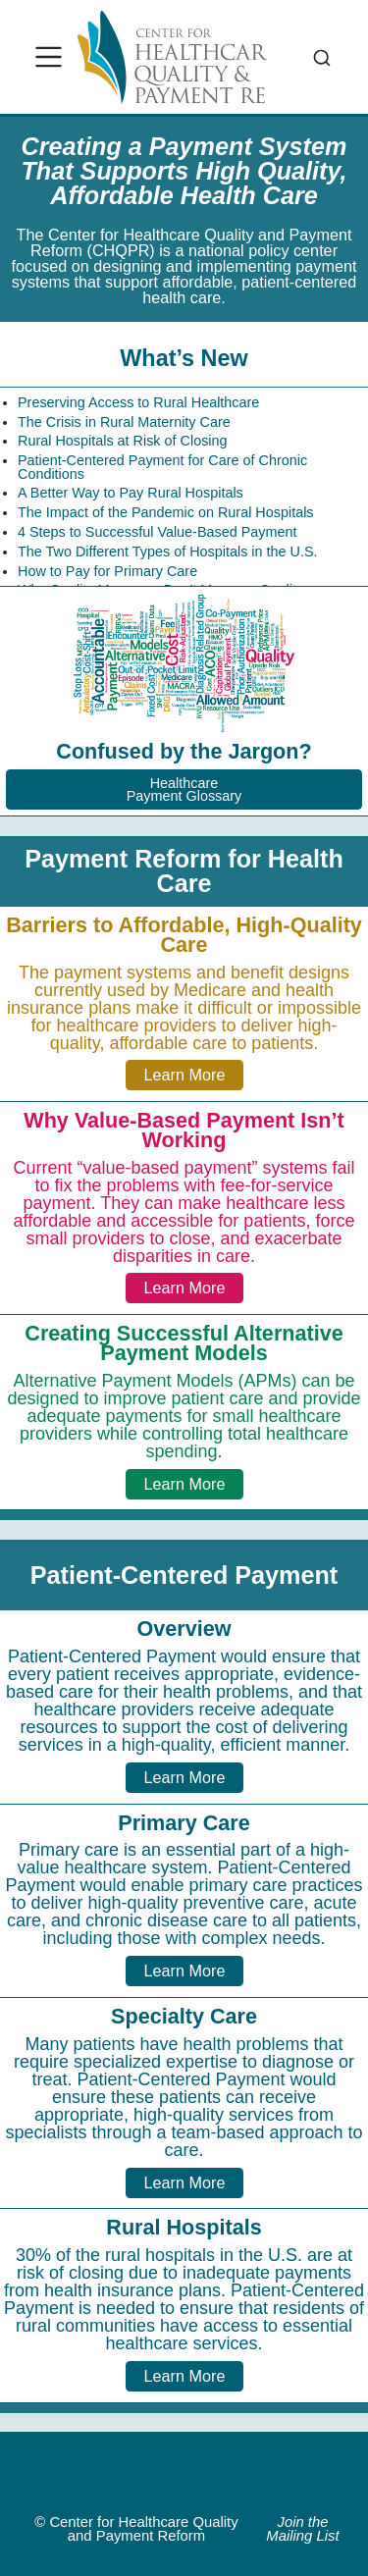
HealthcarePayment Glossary (184, 789)
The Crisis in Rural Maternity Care (124, 422)
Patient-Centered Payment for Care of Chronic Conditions (162, 467)
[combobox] (322, 57)
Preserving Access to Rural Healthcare (138, 402)
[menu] (49, 57)
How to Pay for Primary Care (107, 571)
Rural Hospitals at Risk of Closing (123, 440)
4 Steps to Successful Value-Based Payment (157, 532)
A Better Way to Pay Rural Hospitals (130, 492)
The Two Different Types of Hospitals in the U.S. (168, 551)
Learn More (185, 1074)
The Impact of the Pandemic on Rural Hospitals (166, 512)
